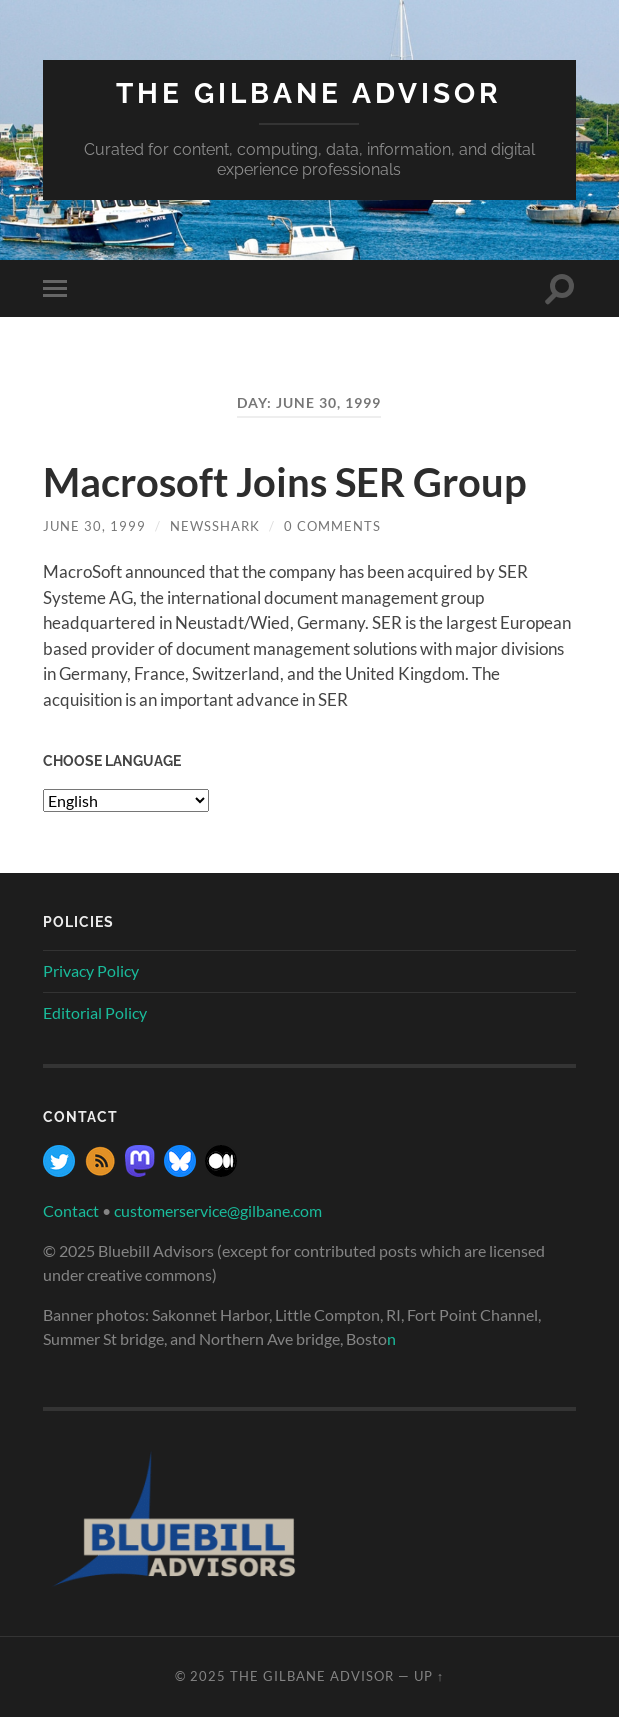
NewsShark (215, 526)
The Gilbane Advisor (309, 93)
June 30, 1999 (94, 526)
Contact (71, 1210)
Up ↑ (429, 1676)
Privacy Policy (91, 970)
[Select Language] (126, 800)
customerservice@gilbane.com (218, 1210)
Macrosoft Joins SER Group (285, 482)
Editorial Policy (95, 1012)
